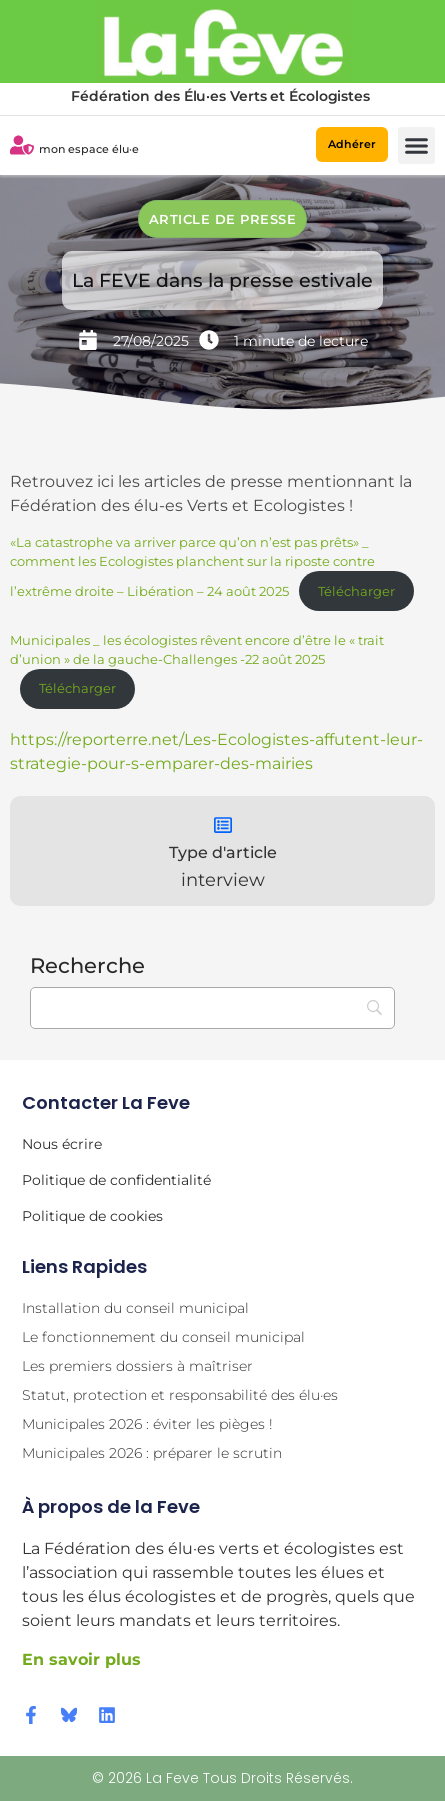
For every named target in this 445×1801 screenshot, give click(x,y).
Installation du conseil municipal (135, 1308)
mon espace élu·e (89, 149)
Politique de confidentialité (116, 1180)
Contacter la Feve (106, 1102)
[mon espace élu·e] (22, 145)
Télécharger (356, 591)
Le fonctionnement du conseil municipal (163, 1337)
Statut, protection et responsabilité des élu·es (180, 1395)
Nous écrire (62, 1144)
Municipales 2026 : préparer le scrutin (152, 1453)
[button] (417, 146)
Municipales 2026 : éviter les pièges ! (147, 1424)
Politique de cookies (92, 1216)
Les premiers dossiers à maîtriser (137, 1366)
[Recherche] (212, 1008)
